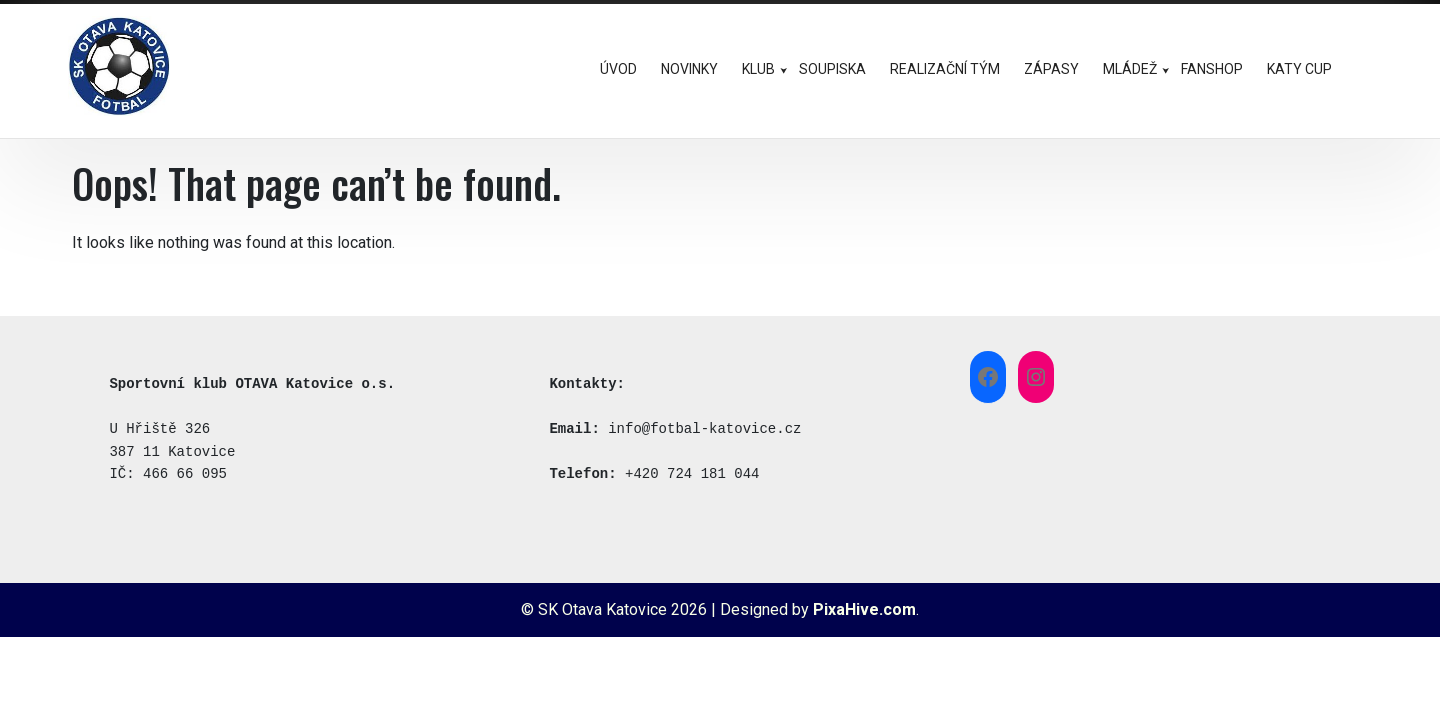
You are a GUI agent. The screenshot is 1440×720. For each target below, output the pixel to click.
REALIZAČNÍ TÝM (945, 69)
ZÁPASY (1051, 69)
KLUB (758, 69)
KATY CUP (1299, 69)
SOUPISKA (832, 69)
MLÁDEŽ (1130, 69)
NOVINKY (689, 69)
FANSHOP (1212, 69)
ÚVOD (618, 69)
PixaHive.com (864, 609)
